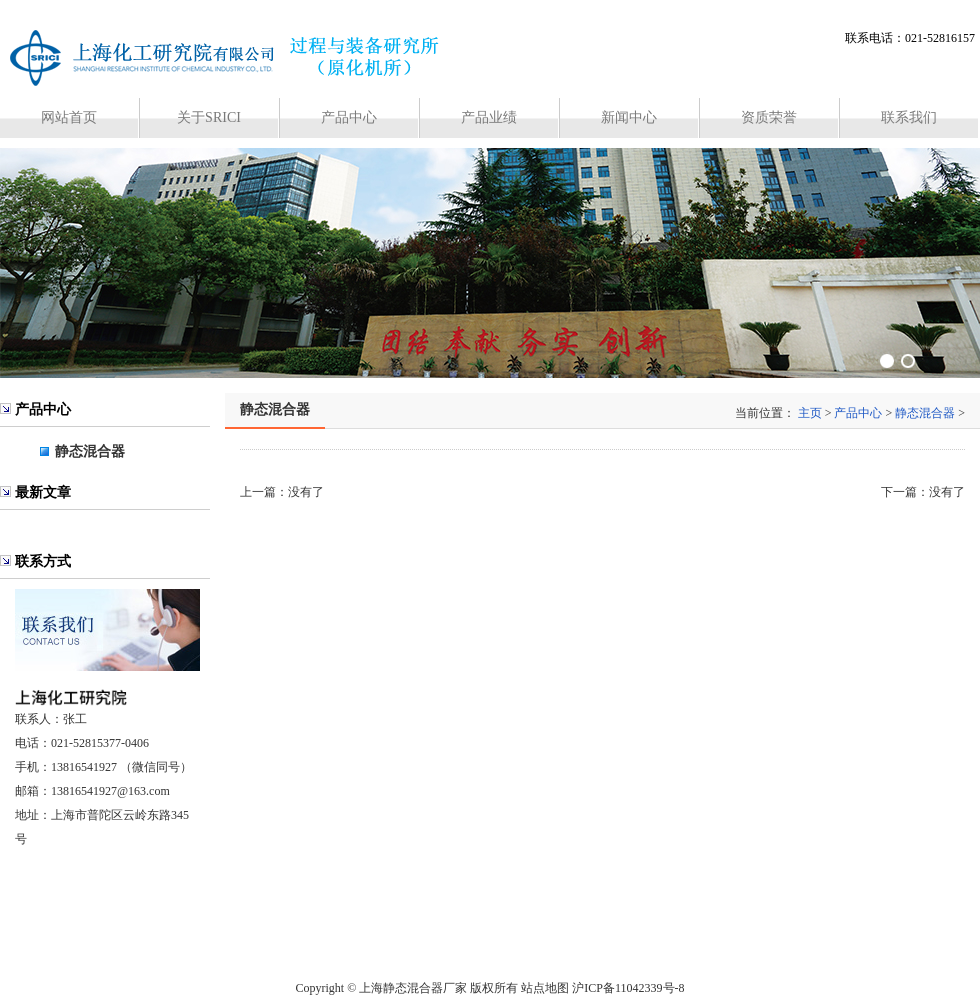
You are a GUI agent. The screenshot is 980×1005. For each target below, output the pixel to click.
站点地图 (545, 988)
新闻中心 (629, 117)
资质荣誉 (769, 117)
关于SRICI (209, 117)
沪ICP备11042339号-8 (628, 988)
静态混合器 (90, 451)
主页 (810, 413)
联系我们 (909, 117)
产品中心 (349, 117)
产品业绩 (489, 117)
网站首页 (69, 117)
